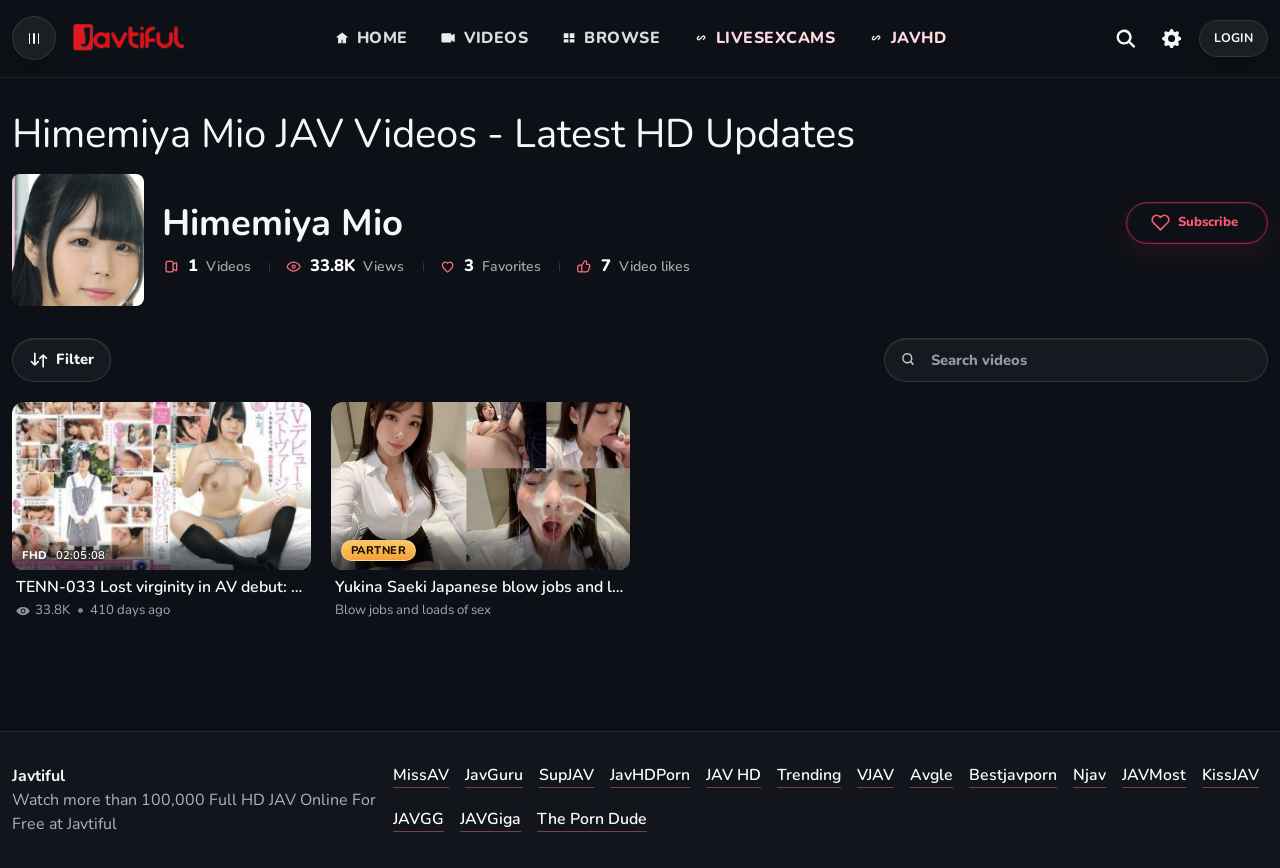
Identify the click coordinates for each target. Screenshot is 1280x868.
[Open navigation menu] (34, 38)
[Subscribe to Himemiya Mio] (1197, 223)
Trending (809, 775)
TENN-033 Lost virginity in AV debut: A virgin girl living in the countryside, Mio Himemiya (161, 587)
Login (1234, 37)
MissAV (421, 775)
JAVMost (1154, 775)
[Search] (908, 359)
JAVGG (418, 819)
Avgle (931, 775)
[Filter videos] (61, 360)
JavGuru (494, 775)
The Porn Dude (592, 819)
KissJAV (1230, 775)
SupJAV (566, 775)
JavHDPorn (650, 775)
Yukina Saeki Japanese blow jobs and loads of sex (480, 587)
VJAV (875, 775)
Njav (1089, 775)
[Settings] (1171, 38)
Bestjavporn (1013, 775)
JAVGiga (490, 819)
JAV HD (733, 775)
